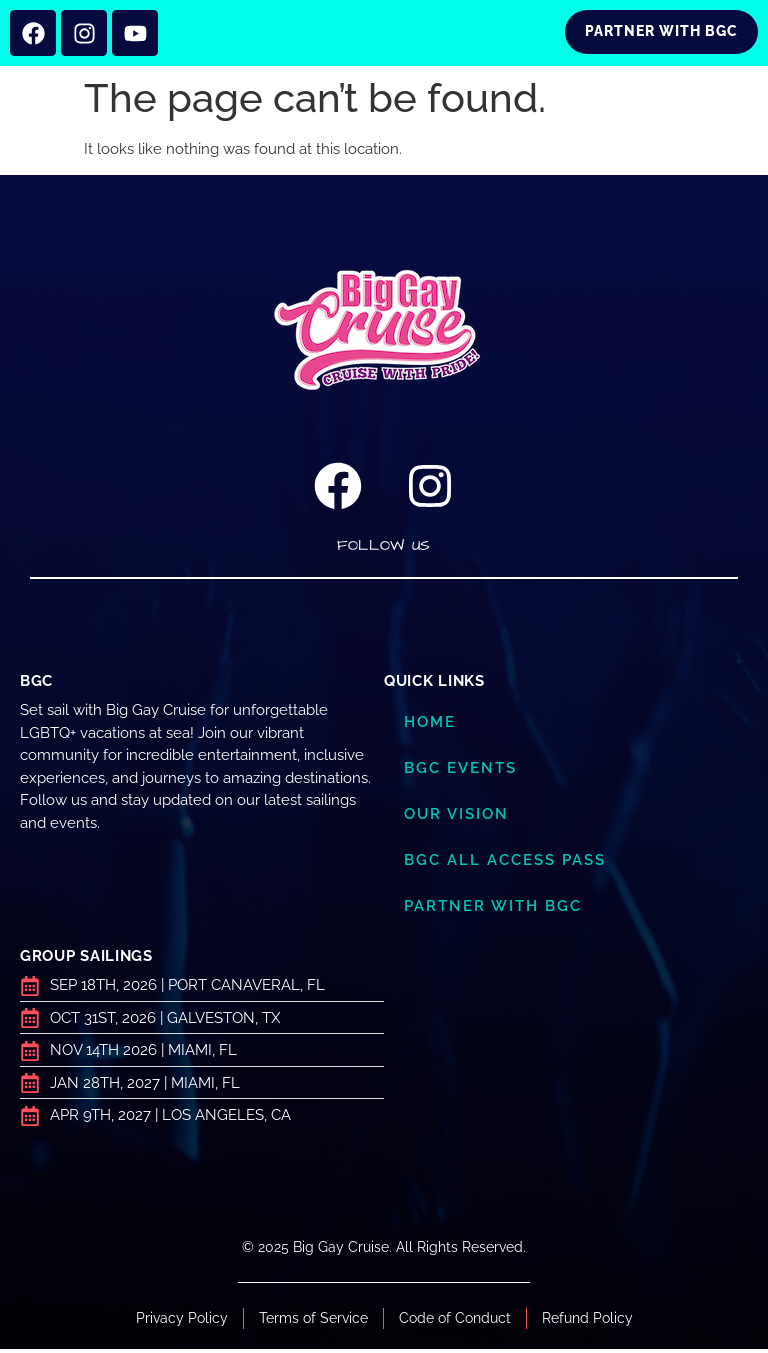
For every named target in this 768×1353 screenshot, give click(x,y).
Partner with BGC (493, 910)
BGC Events (460, 772)
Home (430, 726)
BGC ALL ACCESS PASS (505, 864)
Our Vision (456, 818)
